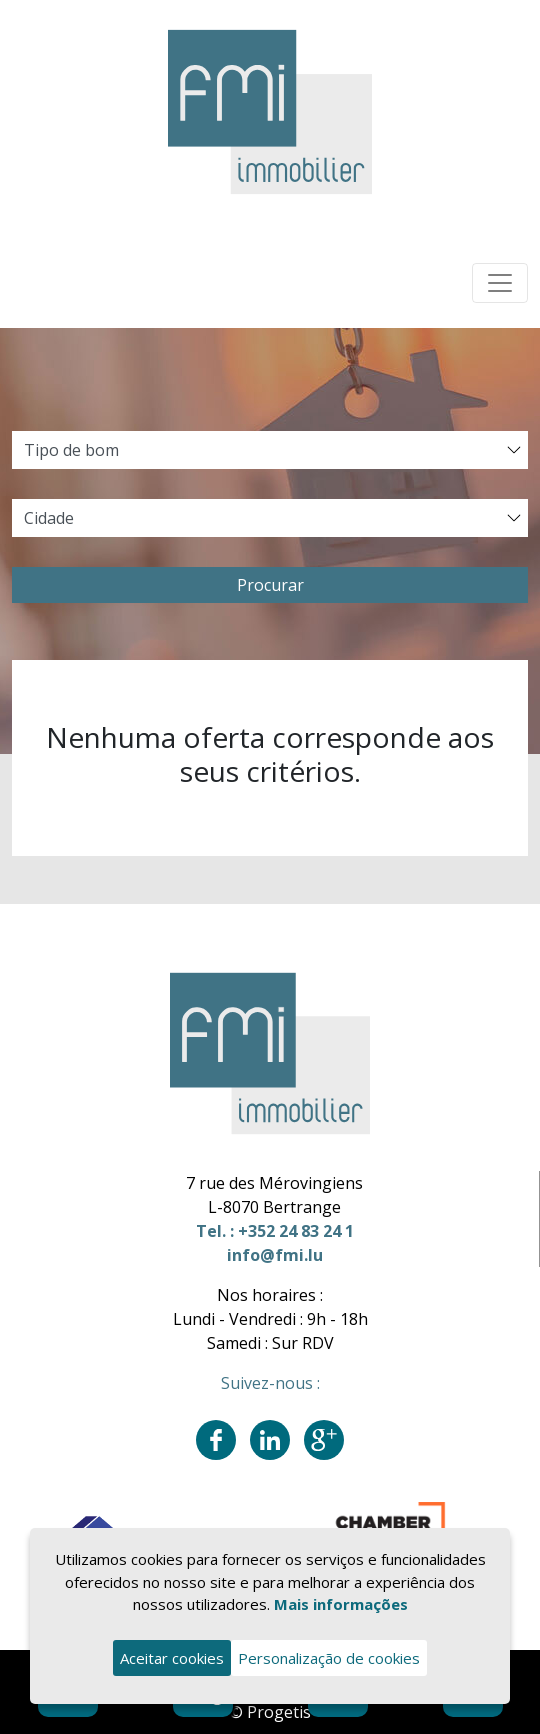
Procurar (270, 585)
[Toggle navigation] (500, 283)
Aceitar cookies (172, 1658)
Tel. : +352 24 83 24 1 (275, 1231)
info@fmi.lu (275, 1255)
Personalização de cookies (329, 1658)
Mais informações (341, 1604)
